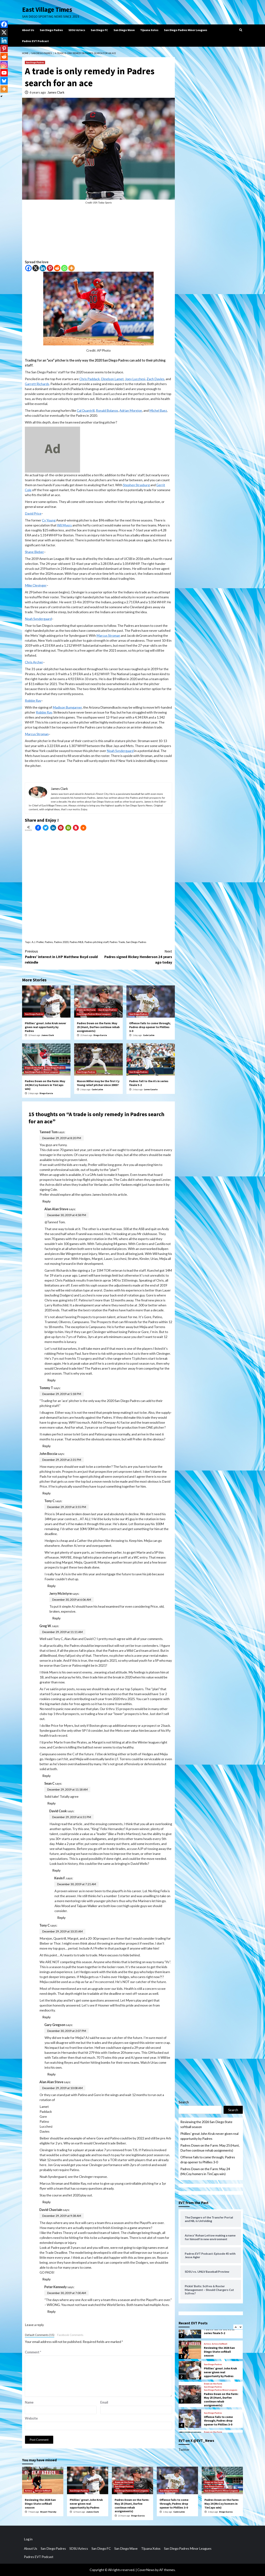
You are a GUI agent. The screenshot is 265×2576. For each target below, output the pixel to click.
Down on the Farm (86, 1009)
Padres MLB (76, 942)
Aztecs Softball (219, 2344)
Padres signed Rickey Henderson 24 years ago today (135, 956)
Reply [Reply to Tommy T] (46, 1446)
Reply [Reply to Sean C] (51, 1803)
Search (184, 2102)
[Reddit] (57, 268)
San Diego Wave (124, 30)
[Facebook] (28, 268)
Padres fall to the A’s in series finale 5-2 (219, 2331)
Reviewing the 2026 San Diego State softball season (206, 2124)
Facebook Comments (70, 2334)
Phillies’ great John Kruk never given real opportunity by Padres (45, 1027)
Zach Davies (155, 379)
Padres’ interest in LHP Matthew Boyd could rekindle (61, 956)
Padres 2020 (61, 942)
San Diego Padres (51, 30)
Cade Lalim (148, 1035)
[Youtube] (4, 72)
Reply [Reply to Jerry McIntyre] (56, 1618)
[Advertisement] (98, 234)
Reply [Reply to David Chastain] (46, 2279)
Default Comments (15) (39, 2334)
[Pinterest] (50, 268)
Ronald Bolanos (107, 410)
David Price (33, 513)
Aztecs (207, 2344)
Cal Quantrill (86, 410)
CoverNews (146, 2570)
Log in (28, 2539)
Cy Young (49, 520)
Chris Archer (34, 662)
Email (104, 2402)
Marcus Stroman (108, 635)
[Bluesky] (4, 81)
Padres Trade (117, 942)
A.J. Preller (38, 942)
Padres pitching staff (96, 942)
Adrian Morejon (130, 410)
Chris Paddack (89, 379)
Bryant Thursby (48, 2511)
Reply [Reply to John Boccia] (46, 1493)
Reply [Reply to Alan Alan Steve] (51, 1380)
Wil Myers (64, 525)
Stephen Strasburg (136, 485)
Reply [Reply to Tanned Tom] (46, 1201)
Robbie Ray (33, 701)
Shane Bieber (34, 552)
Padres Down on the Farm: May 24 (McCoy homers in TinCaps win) (45, 1085)
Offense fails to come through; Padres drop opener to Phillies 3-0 (150, 1027)
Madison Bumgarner (67, 707)
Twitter (184, 2450)
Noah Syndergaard (38, 619)
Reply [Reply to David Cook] (56, 1870)
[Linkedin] (43, 268)
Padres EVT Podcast (35, 41)
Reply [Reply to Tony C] (51, 1586)
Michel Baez (158, 410)
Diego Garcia (100, 1035)
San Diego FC (99, 30)
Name (29, 2402)
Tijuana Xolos (149, 30)
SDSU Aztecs (76, 30)
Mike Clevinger (36, 585)
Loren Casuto (151, 1089)
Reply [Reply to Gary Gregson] (51, 2074)
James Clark (55, 92)
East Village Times (47, 10)
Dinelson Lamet (112, 379)
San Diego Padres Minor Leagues (185, 30)
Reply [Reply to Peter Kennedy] (51, 2311)
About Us (28, 30)
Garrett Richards (37, 384)
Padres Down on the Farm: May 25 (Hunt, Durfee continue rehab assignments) (98, 1027)
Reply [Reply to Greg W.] (46, 1776)
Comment (33, 2352)
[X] (35, 268)
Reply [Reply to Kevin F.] (61, 1918)
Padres (49, 942)
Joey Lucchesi (135, 379)
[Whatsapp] (64, 268)
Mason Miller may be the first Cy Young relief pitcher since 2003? (98, 1083)
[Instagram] (4, 64)
